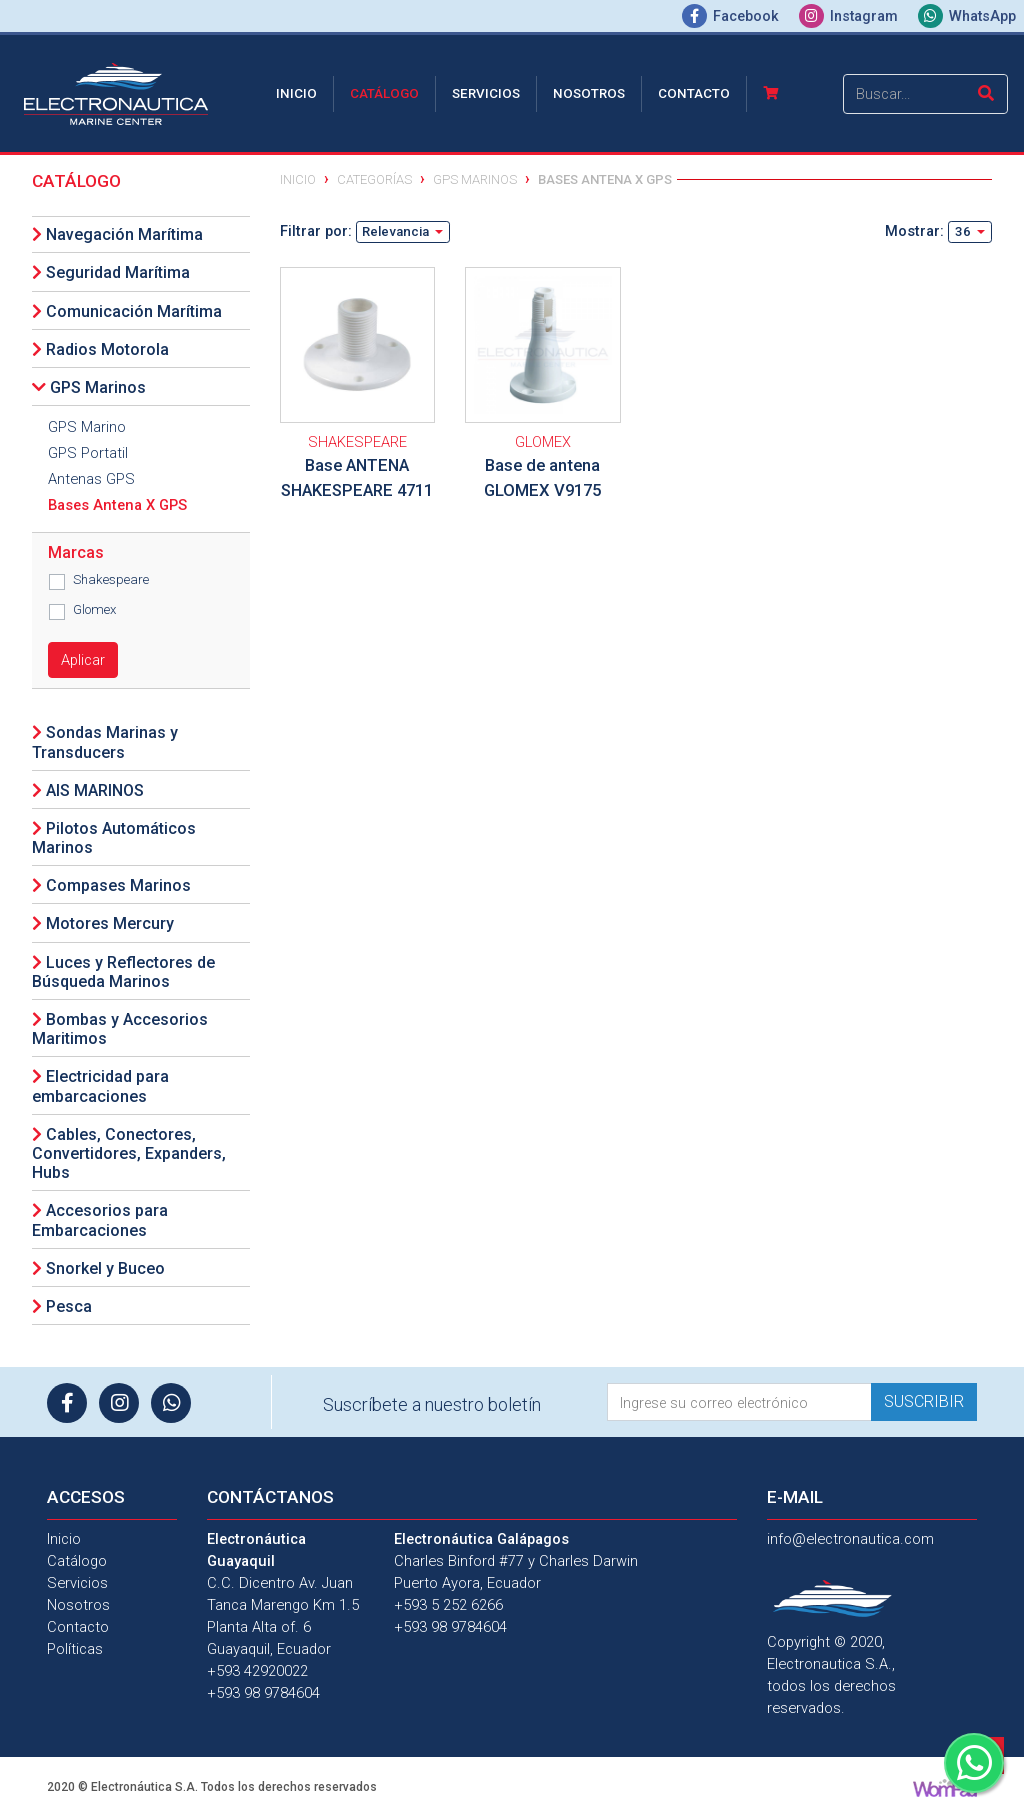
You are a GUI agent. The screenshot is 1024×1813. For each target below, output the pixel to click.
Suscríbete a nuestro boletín (432, 1404)
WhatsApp (967, 16)
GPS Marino (87, 427)
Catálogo (384, 93)
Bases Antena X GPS (117, 505)
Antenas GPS (91, 479)
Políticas (75, 1649)
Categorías (374, 179)
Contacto (694, 93)
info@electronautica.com (850, 1539)
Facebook (732, 16)
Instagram (850, 16)
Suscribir (924, 1401)
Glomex (94, 609)
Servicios (486, 93)
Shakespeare (111, 579)
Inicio (300, 92)
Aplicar (83, 660)
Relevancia (397, 231)
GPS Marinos (475, 179)
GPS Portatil (88, 453)
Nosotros (589, 93)
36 (964, 231)
